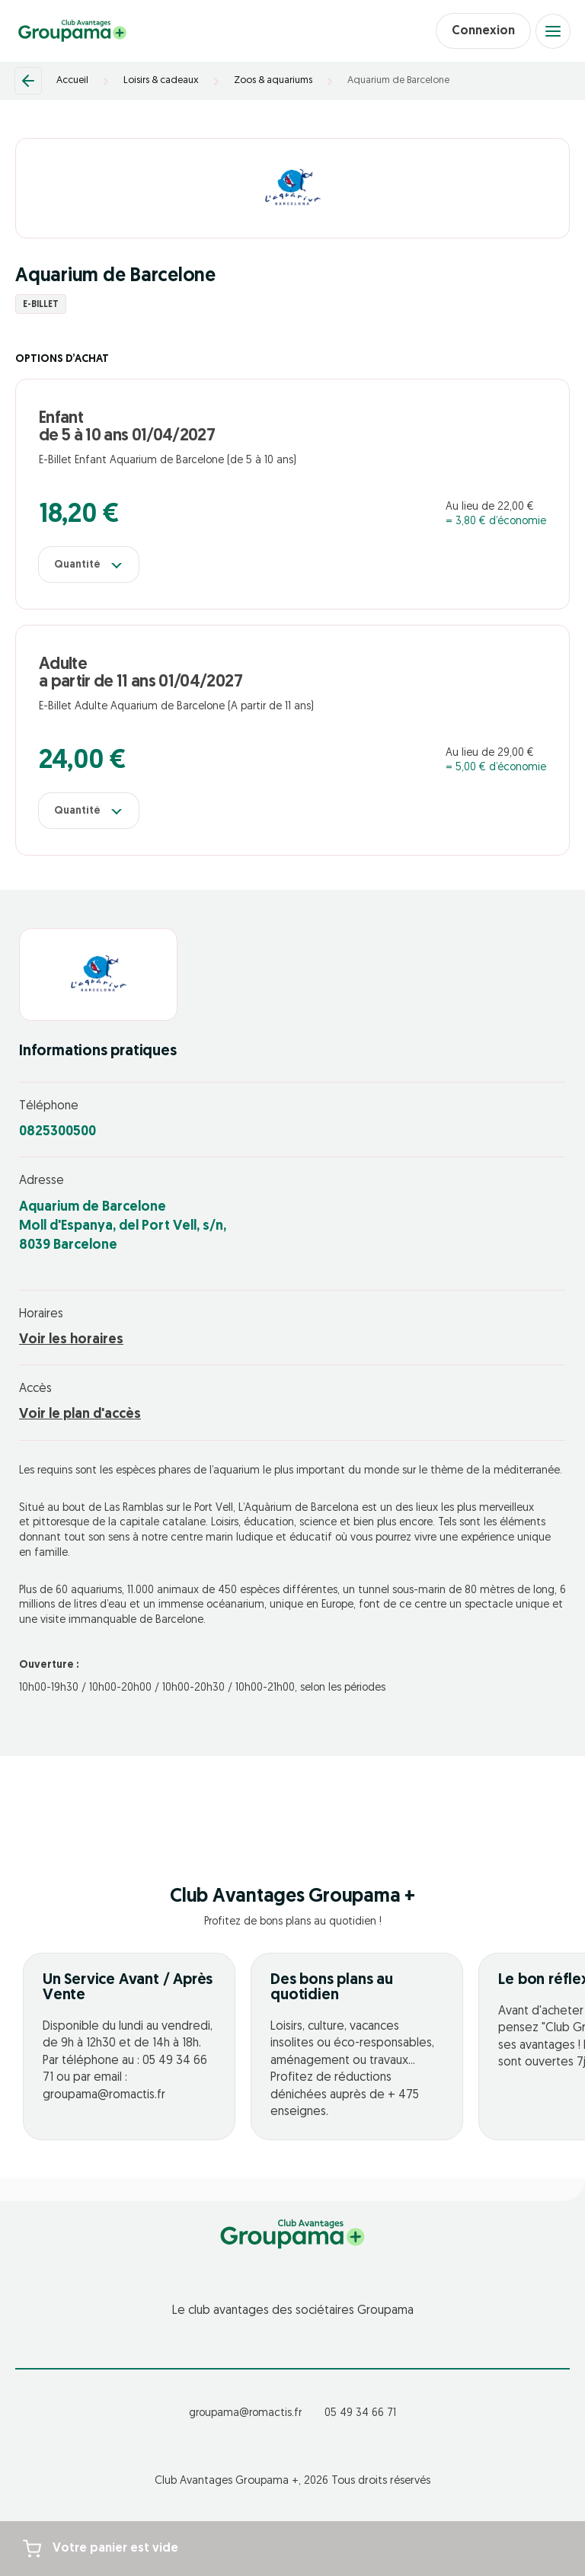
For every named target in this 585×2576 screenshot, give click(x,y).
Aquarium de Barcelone (398, 80)
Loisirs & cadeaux (161, 80)
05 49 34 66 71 (360, 2413)
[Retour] (28, 81)
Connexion (483, 31)
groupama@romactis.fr (245, 2413)
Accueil (72, 80)
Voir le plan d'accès (80, 1414)
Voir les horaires (71, 1340)
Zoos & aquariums (273, 80)
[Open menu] (553, 31)
